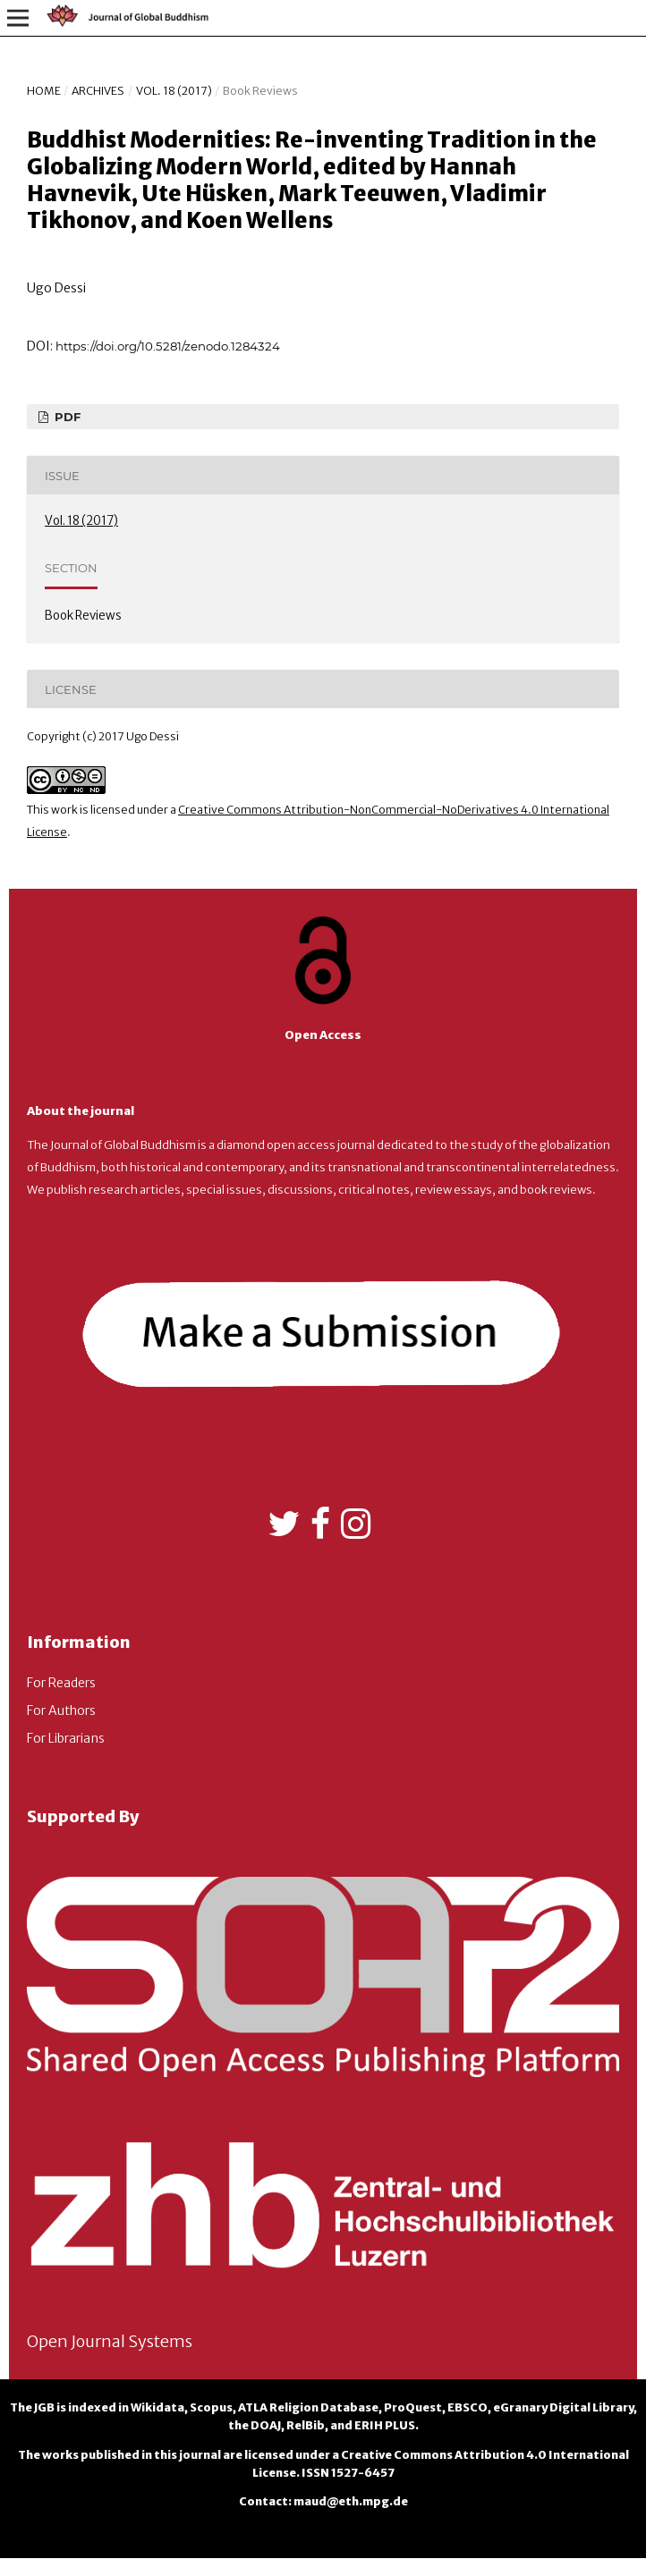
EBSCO (467, 2407)
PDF (66, 417)
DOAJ (266, 2425)
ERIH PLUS (384, 2425)
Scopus (211, 2407)
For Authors (61, 1710)
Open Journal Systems (109, 2341)
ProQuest (413, 2407)
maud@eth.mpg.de (350, 2501)
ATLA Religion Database (308, 2407)
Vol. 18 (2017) (174, 90)
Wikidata (157, 2407)
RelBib (305, 2425)
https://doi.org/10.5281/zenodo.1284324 (167, 346)
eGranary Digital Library (563, 2407)
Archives (98, 90)
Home (44, 90)
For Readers (61, 1683)
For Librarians (66, 1738)
